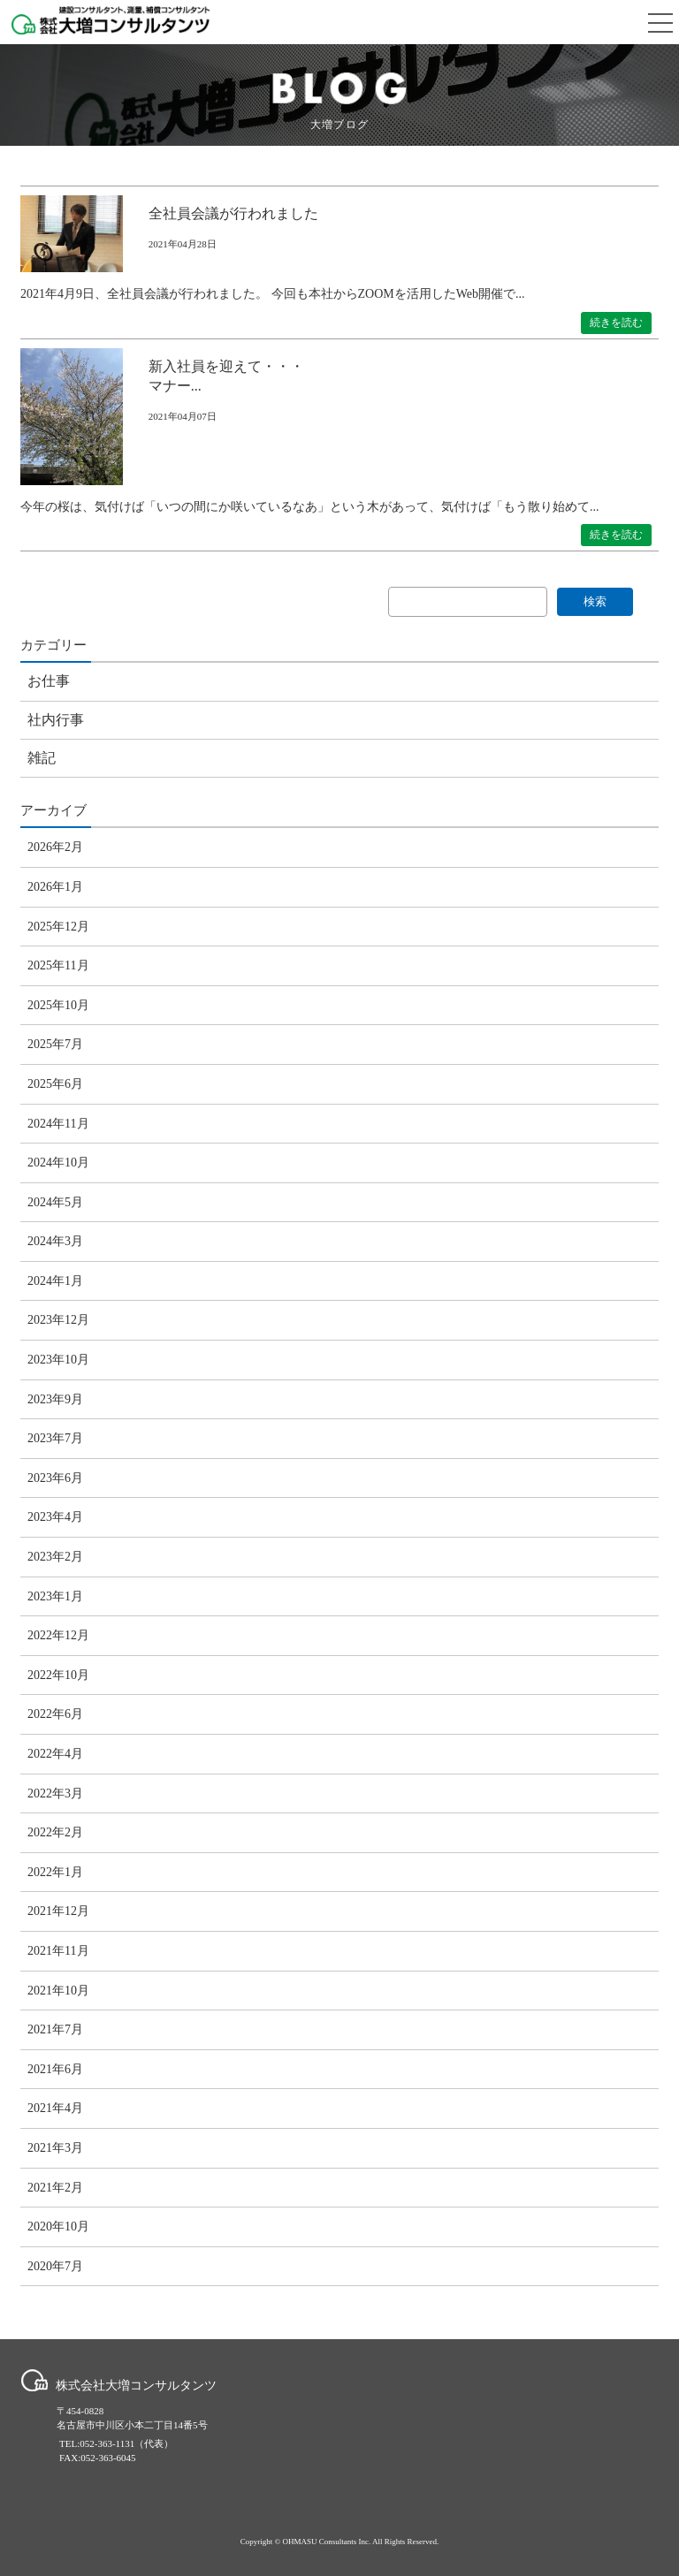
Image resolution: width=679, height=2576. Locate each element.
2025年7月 (55, 1044)
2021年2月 (55, 2187)
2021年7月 (55, 2029)
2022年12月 (58, 1635)
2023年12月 (58, 1319)
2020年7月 (55, 2266)
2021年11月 (57, 1950)
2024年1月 (55, 1281)
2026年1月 (55, 886)
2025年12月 (58, 926)
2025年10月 (58, 1005)
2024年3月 (55, 1241)
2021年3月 (55, 2147)
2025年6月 (55, 1083)
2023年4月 (55, 1517)
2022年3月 (55, 1793)
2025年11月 (57, 965)
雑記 (41, 757)
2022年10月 (58, 1675)
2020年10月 (58, 2226)
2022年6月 (55, 1714)
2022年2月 (55, 1832)
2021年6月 (55, 2069)
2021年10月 (58, 1990)
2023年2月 (55, 1556)
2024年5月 (55, 1202)
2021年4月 (55, 2108)
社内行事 (55, 719)
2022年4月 (55, 1753)
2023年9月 (55, 1399)
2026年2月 (55, 847)
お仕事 (48, 680)
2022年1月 (55, 1872)
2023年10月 (58, 1359)
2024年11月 (57, 1123)
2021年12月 (58, 1911)
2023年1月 (55, 1596)
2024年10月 (58, 1162)
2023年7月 (55, 1438)
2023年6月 (55, 1478)
